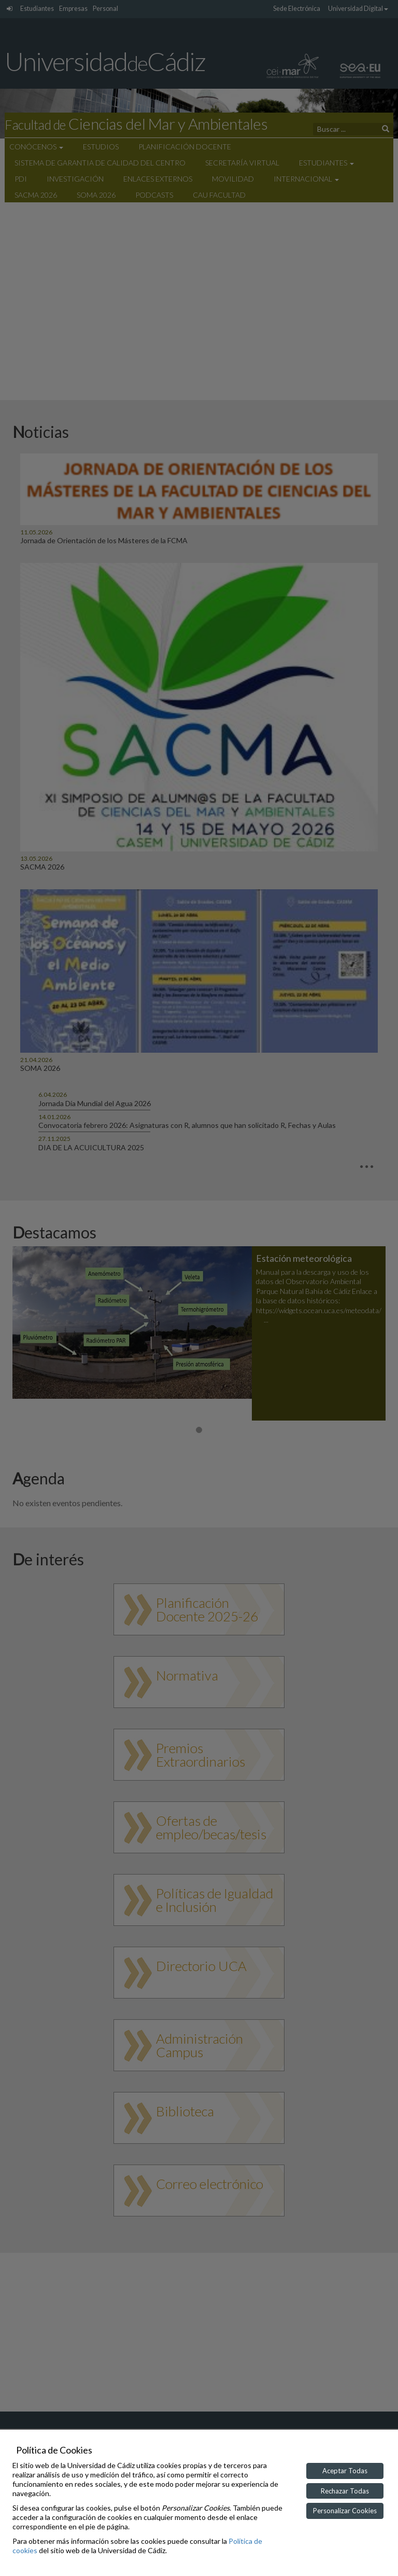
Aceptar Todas (344, 2471)
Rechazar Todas (345, 2491)
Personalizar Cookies (345, 2510)
